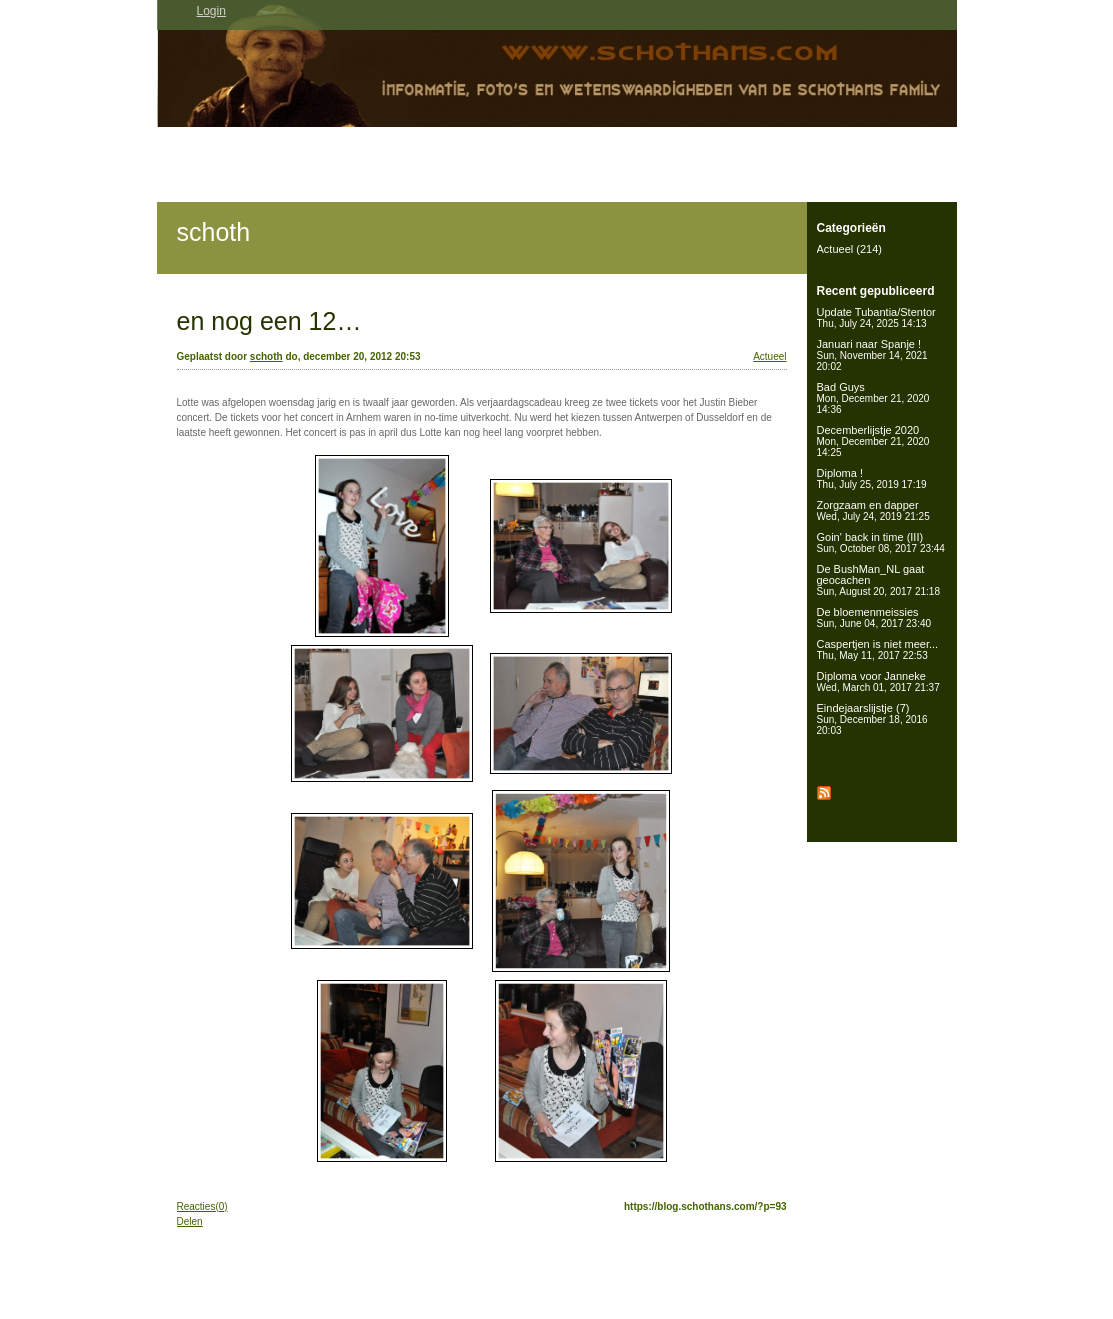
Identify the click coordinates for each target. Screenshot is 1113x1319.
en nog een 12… (269, 321)
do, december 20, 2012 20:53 (352, 356)
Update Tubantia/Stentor (876, 317)
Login (211, 11)
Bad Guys (873, 398)
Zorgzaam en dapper (873, 510)
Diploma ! (872, 478)
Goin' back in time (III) (881, 542)
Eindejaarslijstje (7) (872, 719)
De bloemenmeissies (874, 617)
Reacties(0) (202, 1206)
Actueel (769, 356)
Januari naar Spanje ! (872, 355)
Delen (190, 1221)
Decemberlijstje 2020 (873, 441)
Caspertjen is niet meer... (878, 649)
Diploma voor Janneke (878, 681)
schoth (214, 232)
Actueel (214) (849, 249)
